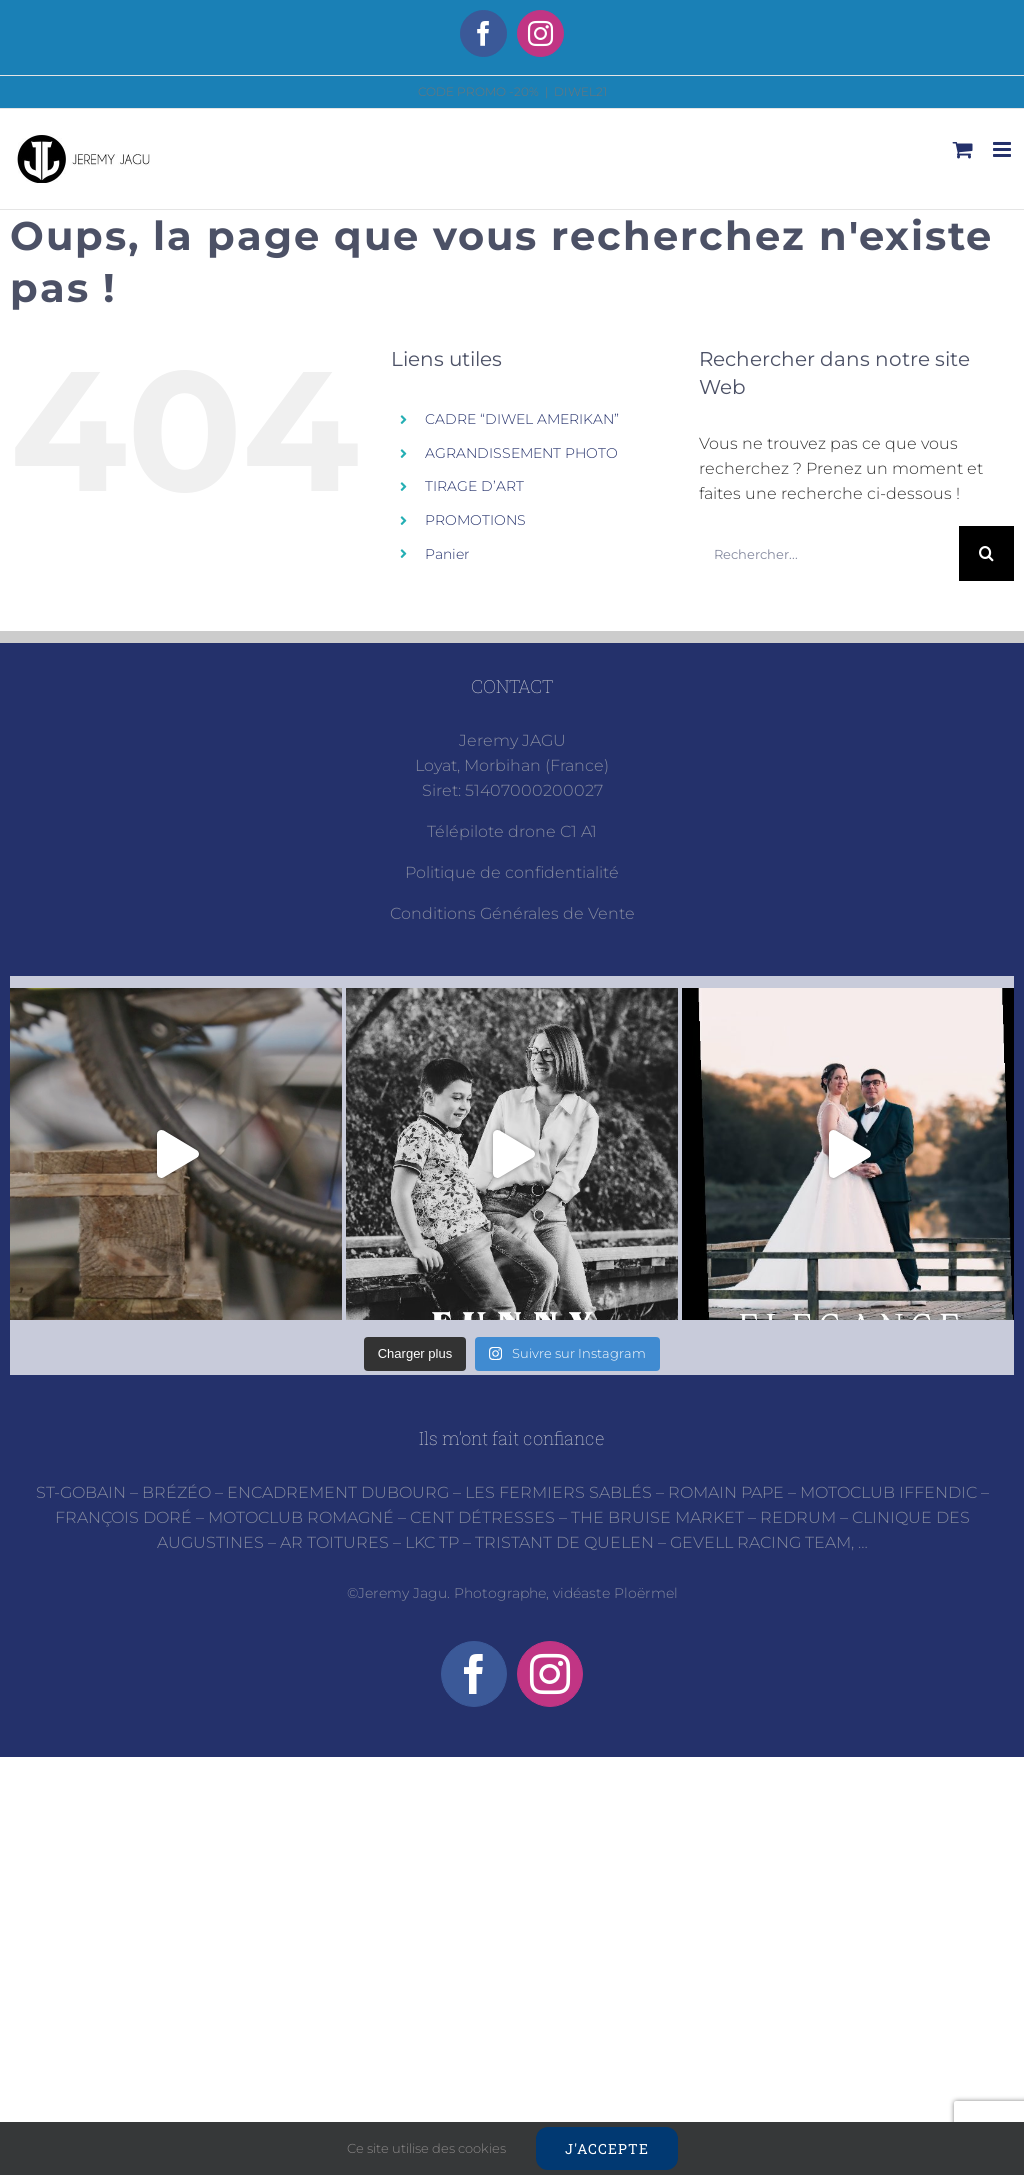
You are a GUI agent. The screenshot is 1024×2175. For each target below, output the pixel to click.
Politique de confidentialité (512, 872)
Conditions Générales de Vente (512, 913)
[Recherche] (986, 553)
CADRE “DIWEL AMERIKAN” (522, 419)
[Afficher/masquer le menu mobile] (1003, 149)
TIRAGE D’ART (474, 486)
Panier (447, 554)
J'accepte (607, 2148)
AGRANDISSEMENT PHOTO (521, 453)
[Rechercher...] (829, 553)
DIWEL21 (580, 91)
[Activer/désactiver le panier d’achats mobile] (963, 149)
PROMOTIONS (475, 520)
